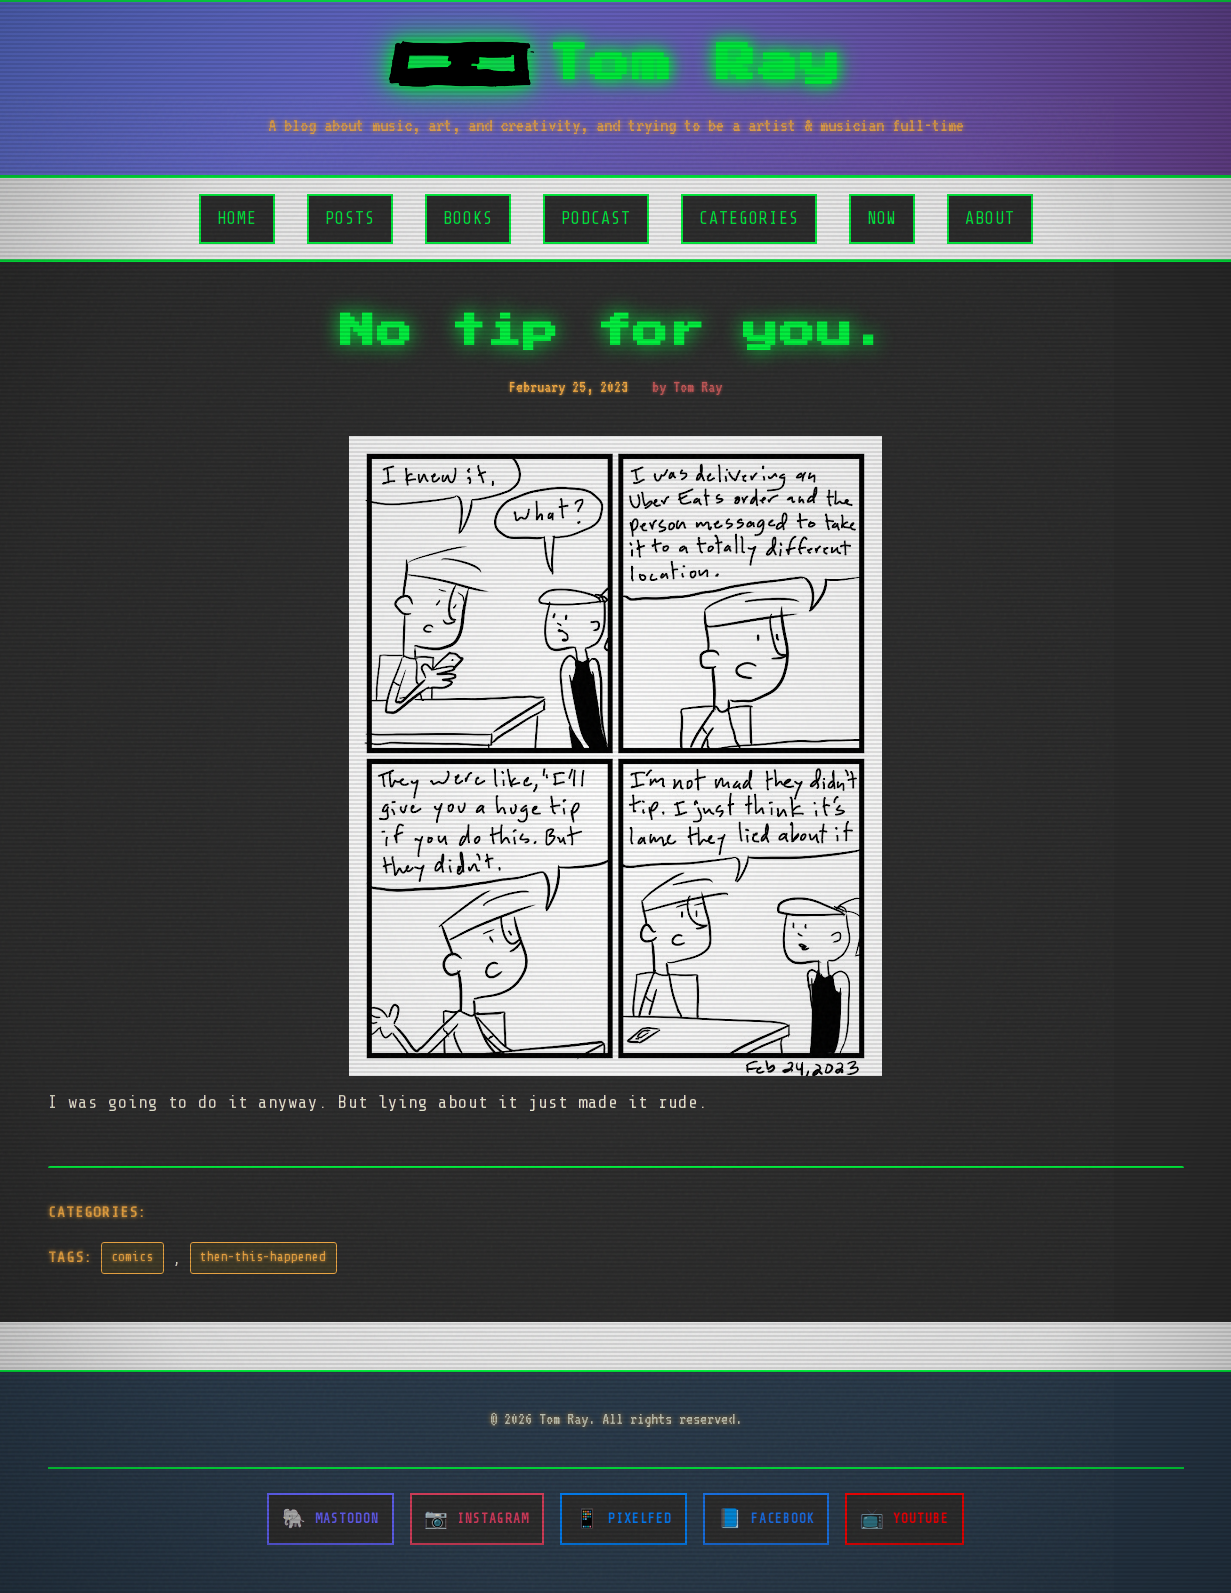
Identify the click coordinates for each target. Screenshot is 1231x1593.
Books (468, 218)
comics (132, 1257)
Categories (749, 218)
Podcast (596, 218)
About (990, 218)
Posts (350, 218)
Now (882, 218)
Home (237, 218)
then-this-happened (263, 1257)
